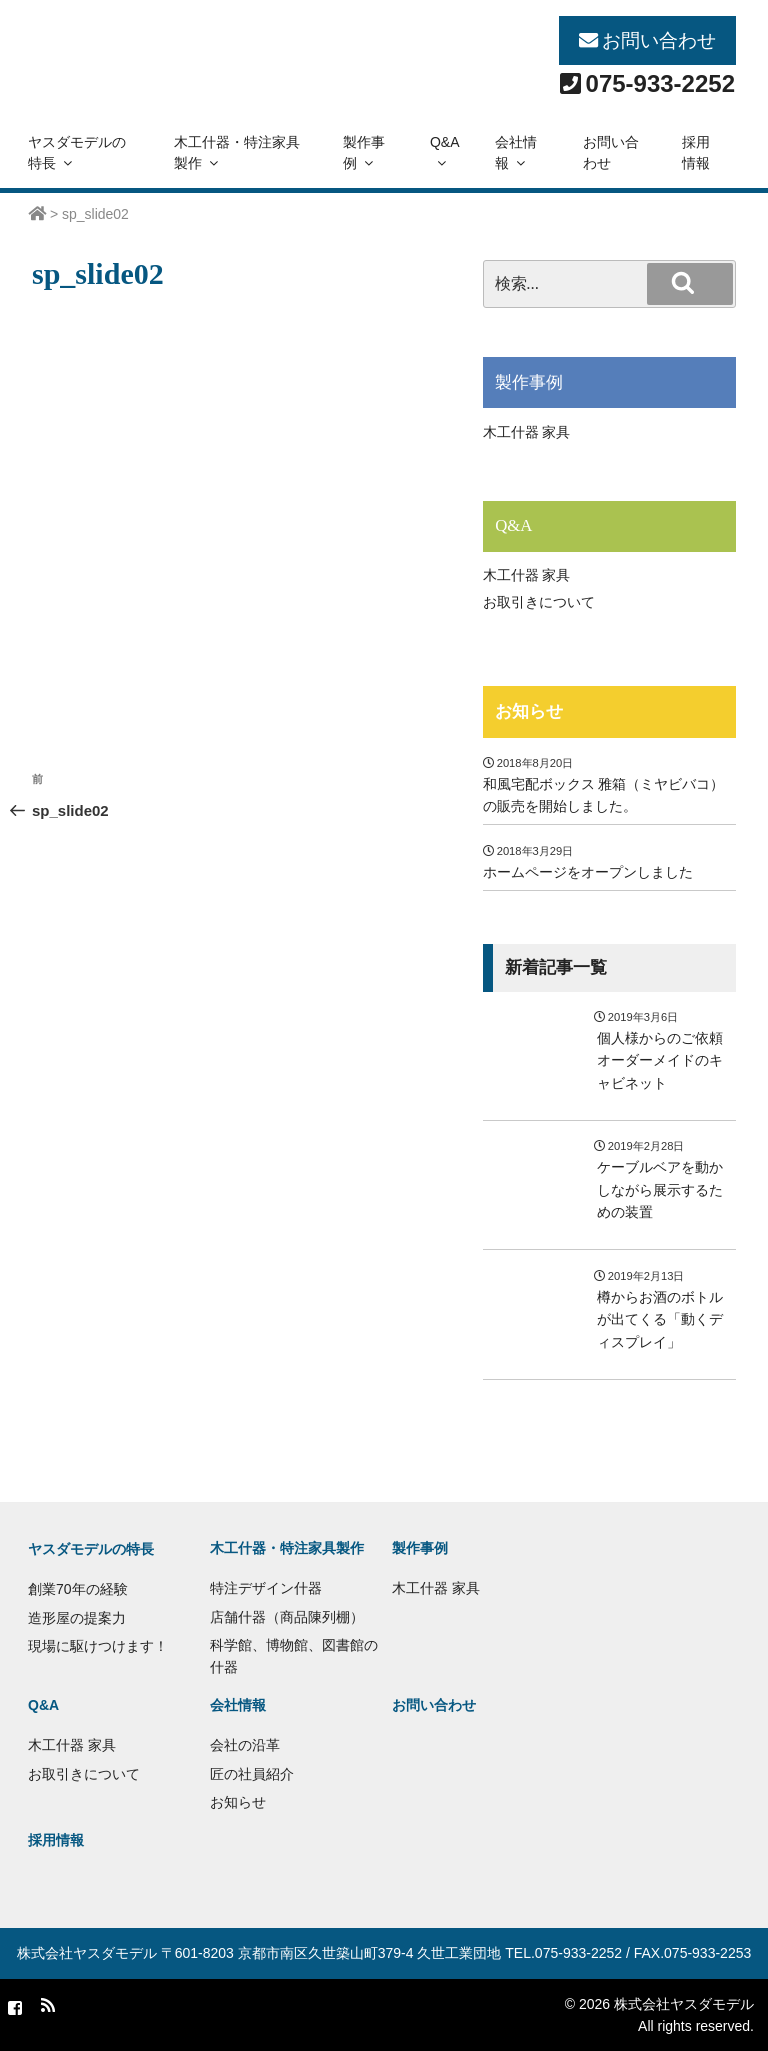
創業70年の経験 (78, 1589)
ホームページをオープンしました (588, 872)
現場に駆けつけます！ (98, 1646)
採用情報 (696, 152)
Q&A (445, 152)
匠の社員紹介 (252, 1774)
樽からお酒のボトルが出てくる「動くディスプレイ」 (660, 1319)
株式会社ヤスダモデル (87, 1953)
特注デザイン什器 (266, 1588)
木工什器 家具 (527, 432)
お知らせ (529, 711)
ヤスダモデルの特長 (77, 152)
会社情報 (516, 152)
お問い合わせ (659, 40)
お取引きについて (539, 602)
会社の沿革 (245, 1745)
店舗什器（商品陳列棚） (287, 1617)
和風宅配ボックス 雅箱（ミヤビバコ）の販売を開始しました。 (604, 795)
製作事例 (364, 152)
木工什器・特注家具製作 (237, 152)
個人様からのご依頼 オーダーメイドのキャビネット (660, 1060)
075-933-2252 (660, 83)
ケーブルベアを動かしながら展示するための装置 (660, 1189)
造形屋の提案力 (77, 1618)
